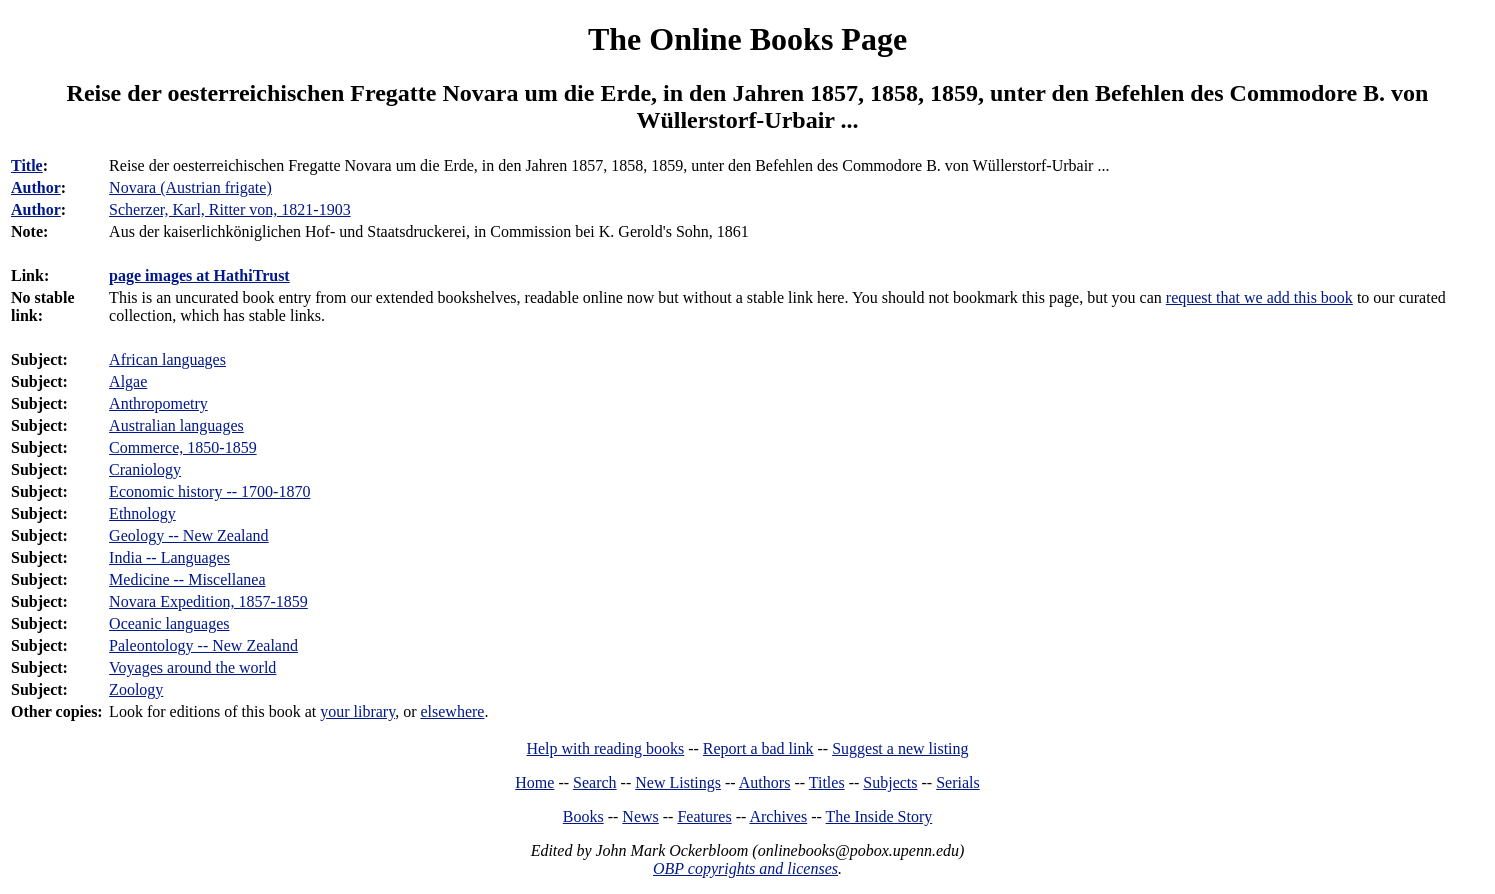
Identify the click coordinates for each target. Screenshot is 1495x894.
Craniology (145, 469)
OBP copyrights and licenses (745, 868)
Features (704, 816)
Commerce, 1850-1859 (183, 447)
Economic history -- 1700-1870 (209, 491)
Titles (827, 782)
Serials (958, 782)
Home (534, 782)
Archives (778, 816)
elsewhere (452, 711)
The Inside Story (879, 816)
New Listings (678, 782)
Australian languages (176, 425)
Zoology (136, 689)
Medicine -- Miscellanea (187, 579)
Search (595, 782)
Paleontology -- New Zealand (203, 645)
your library (357, 711)
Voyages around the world (192, 667)
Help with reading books (605, 748)
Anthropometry (158, 403)
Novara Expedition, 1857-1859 (208, 601)
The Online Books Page (747, 39)
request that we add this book (1259, 297)
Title (27, 165)
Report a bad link (758, 748)
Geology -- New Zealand (189, 535)
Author (36, 187)
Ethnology (142, 513)
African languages (167, 359)
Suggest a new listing (900, 748)
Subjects (890, 782)
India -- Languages (169, 557)
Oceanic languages (169, 623)
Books (583, 816)
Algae (128, 381)
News (640, 816)
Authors (765, 782)
